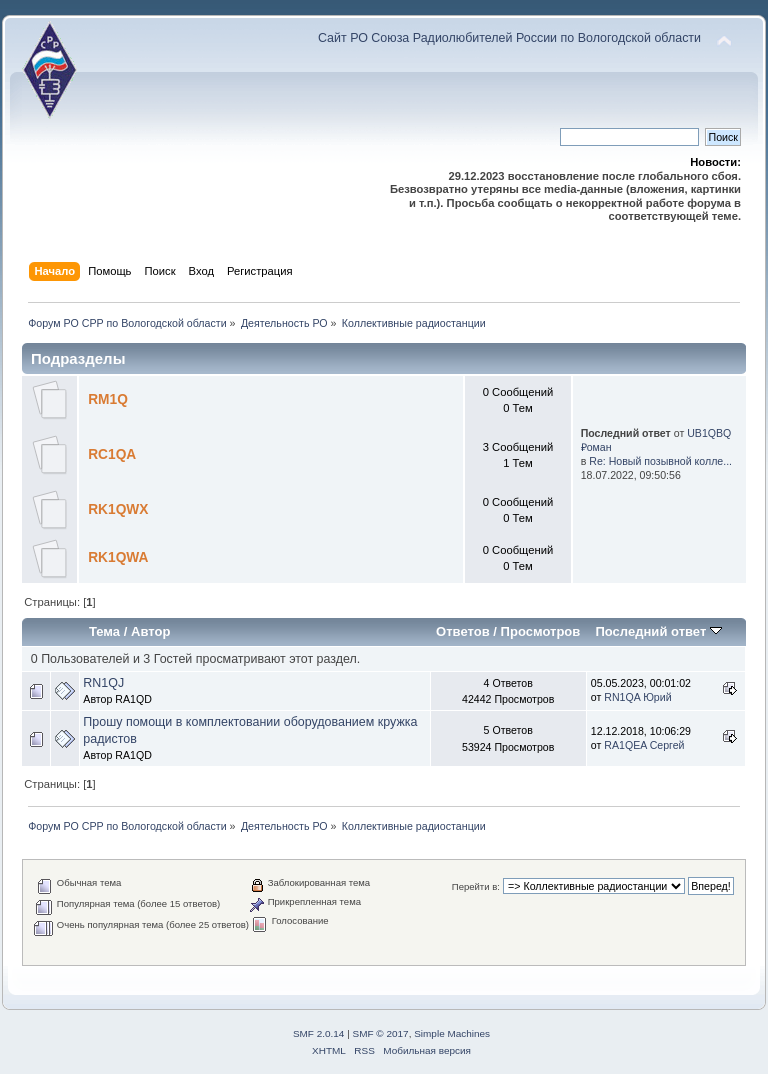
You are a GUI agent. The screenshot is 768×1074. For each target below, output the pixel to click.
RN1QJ (103, 683)
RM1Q (108, 399)
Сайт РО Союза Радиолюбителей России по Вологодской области (509, 38)
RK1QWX (118, 509)
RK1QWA (118, 557)
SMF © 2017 (381, 1033)
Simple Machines (452, 1033)
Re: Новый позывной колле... (660, 461)
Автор (150, 631)
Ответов (463, 631)
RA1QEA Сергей (644, 745)
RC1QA (112, 454)
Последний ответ (658, 631)
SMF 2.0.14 (319, 1033)
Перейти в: (476, 886)
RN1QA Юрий (637, 697)
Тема (104, 631)
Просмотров (541, 631)
